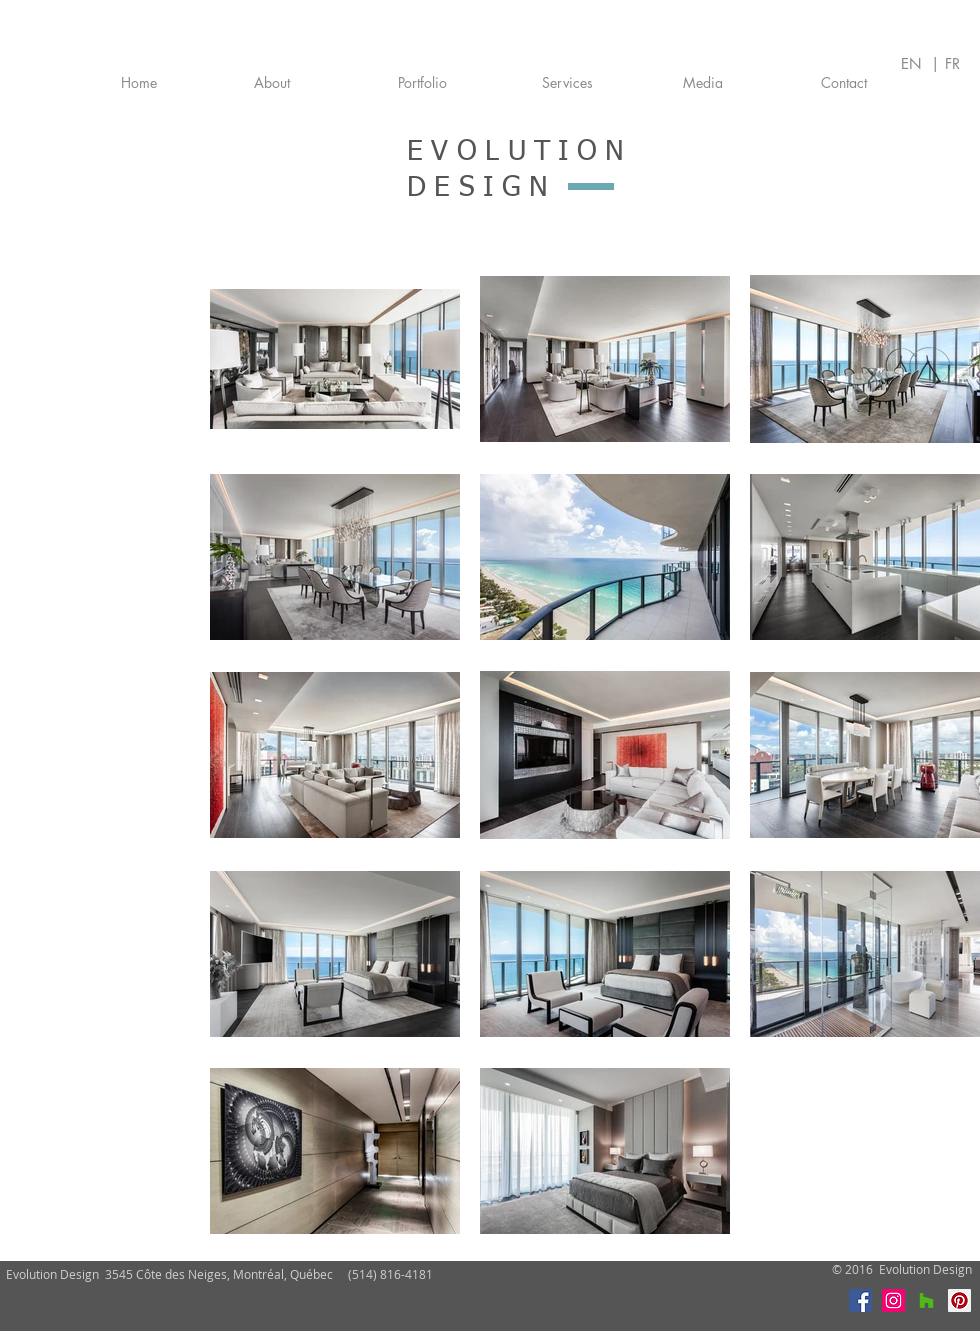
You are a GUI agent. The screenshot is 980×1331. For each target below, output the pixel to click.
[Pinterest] (959, 1300)
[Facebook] (860, 1300)
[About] (272, 83)
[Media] (702, 83)
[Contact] (843, 83)
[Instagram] (893, 1300)
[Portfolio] (422, 83)
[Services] (567, 83)
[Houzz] (926, 1300)
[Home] (139, 83)
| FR (945, 63)
